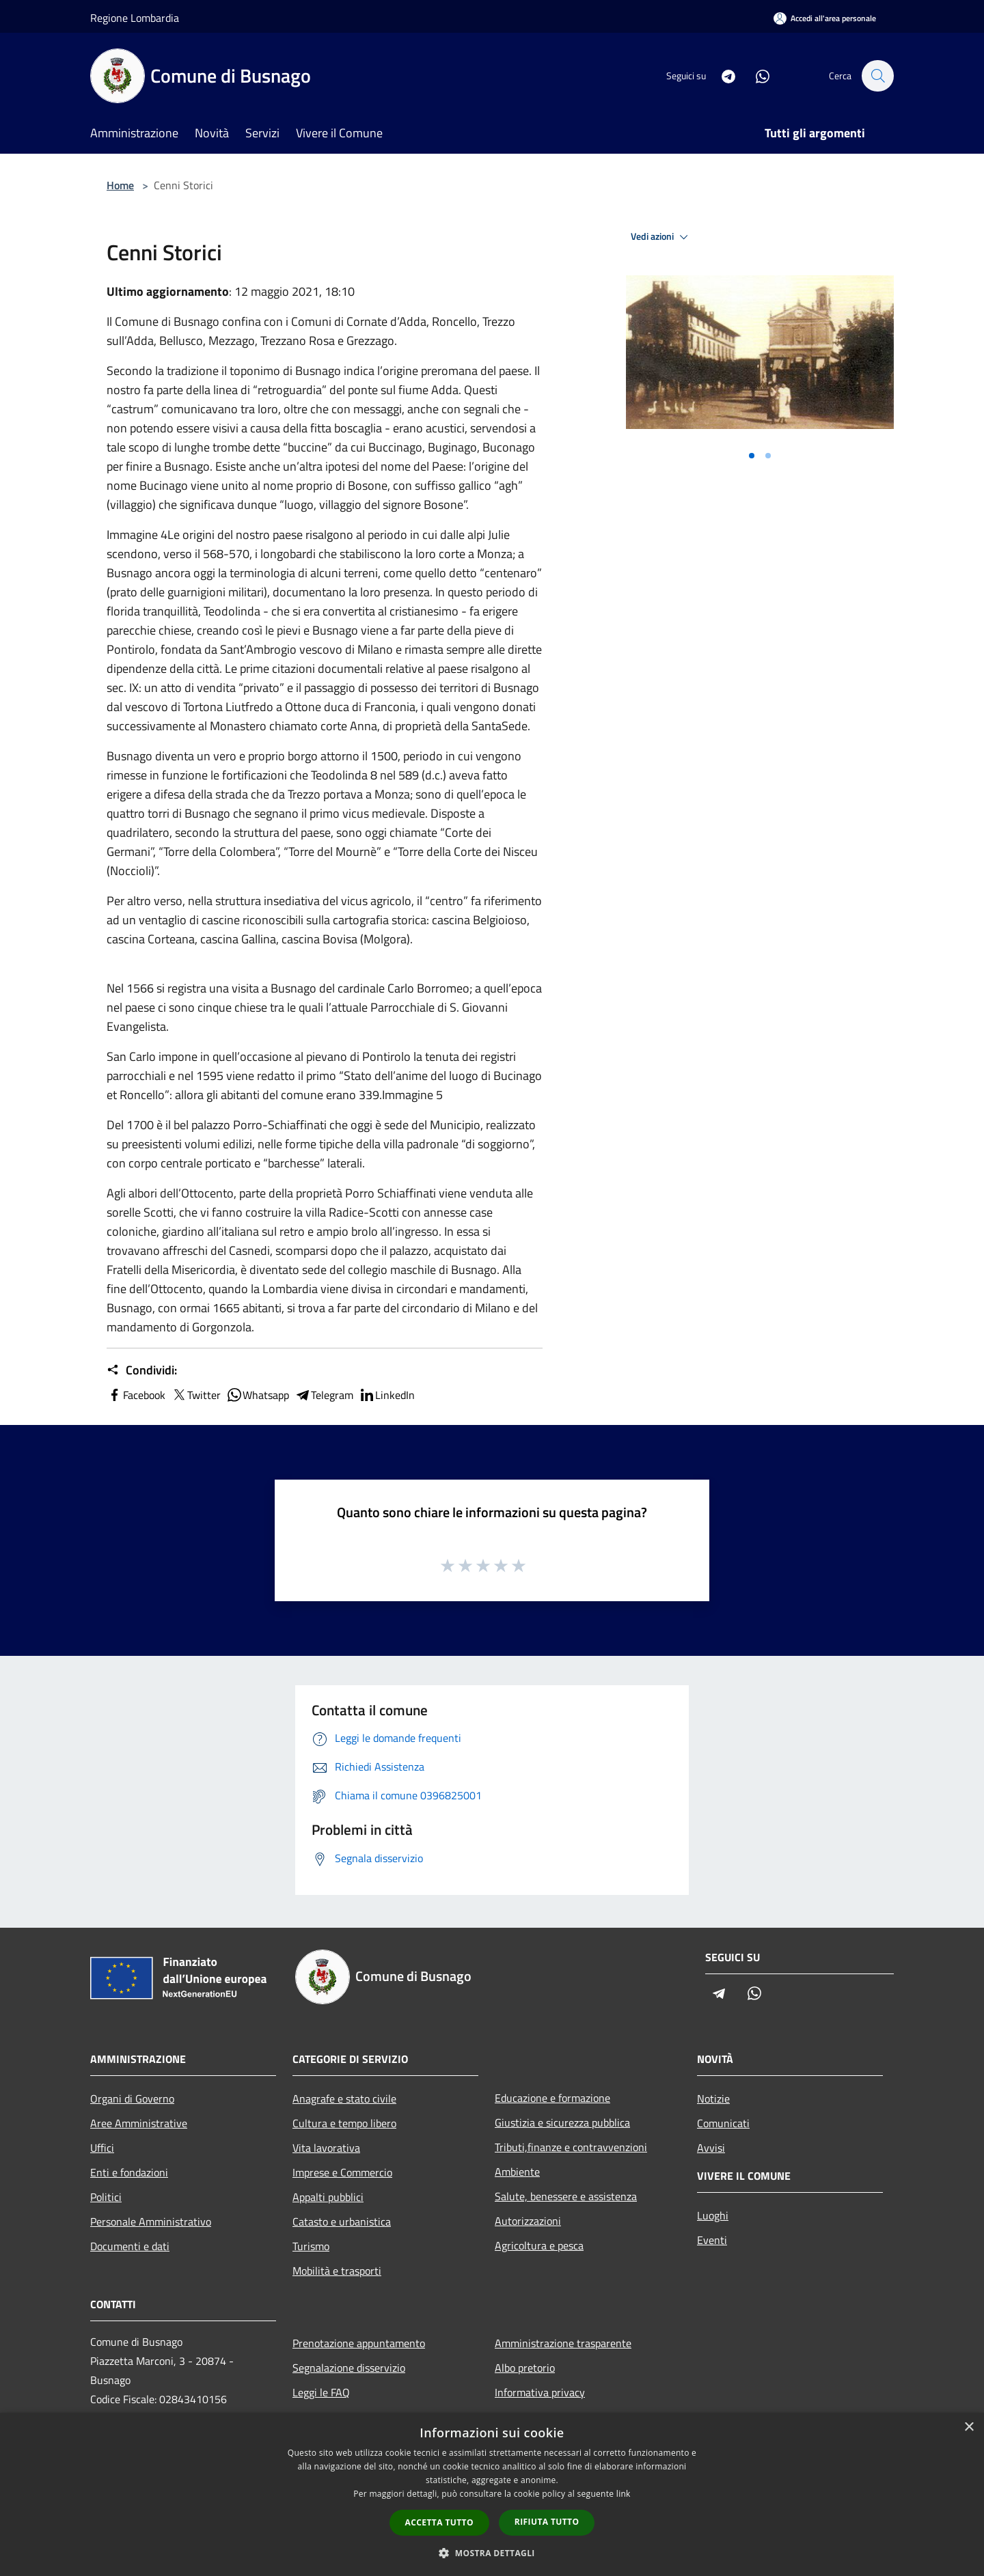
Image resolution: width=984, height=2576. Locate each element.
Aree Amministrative (138, 2123)
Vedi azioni (661, 237)
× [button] (969, 2427)
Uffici (102, 2147)
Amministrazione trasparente (563, 2343)
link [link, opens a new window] (623, 2493)
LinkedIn (387, 1395)
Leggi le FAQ (321, 2392)
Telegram (324, 1395)
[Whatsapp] (755, 75)
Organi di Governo (132, 2098)
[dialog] (492, 2494)
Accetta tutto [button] (439, 2522)
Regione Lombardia (134, 18)
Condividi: (142, 1370)
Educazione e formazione (552, 2098)
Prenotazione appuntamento (358, 2343)
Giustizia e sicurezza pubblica (562, 2122)
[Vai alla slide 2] (768, 455)
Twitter (196, 1395)
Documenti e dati (129, 2246)
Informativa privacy (540, 2392)
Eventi (712, 2240)
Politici (106, 2197)
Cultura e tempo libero (344, 2123)
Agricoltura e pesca (539, 2245)
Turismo (310, 2246)
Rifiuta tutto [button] (547, 2521)
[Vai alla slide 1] (751, 455)
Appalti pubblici (328, 2197)
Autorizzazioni (528, 2221)
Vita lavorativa (326, 2147)
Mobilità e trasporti (336, 2270)
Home (120, 185)
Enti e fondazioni (129, 2172)
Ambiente (517, 2171)
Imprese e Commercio (342, 2172)
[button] (492, 2553)
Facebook (136, 1395)
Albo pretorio (525, 2367)
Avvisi (711, 2147)
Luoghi (712, 2215)
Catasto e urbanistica (341, 2221)
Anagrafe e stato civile (344, 2098)
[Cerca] (877, 75)
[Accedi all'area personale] (825, 18)
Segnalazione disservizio (348, 2367)
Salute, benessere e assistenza (566, 2196)
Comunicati (723, 2123)
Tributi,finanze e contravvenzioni (571, 2147)
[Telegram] (721, 75)
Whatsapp (257, 1395)
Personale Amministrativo (150, 2221)
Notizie (713, 2098)
